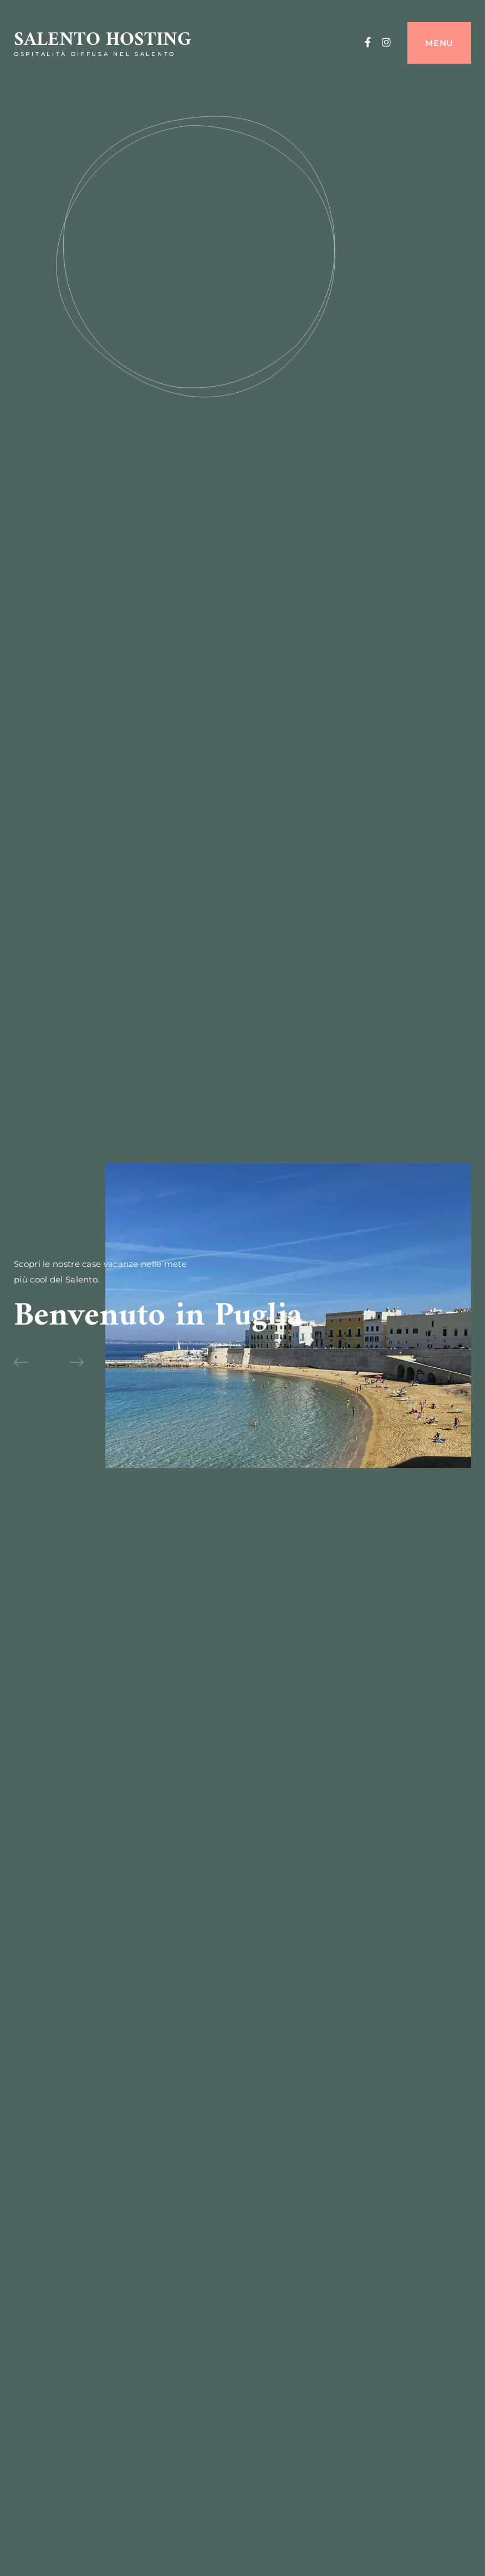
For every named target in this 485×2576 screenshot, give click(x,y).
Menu (439, 43)
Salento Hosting (102, 40)
